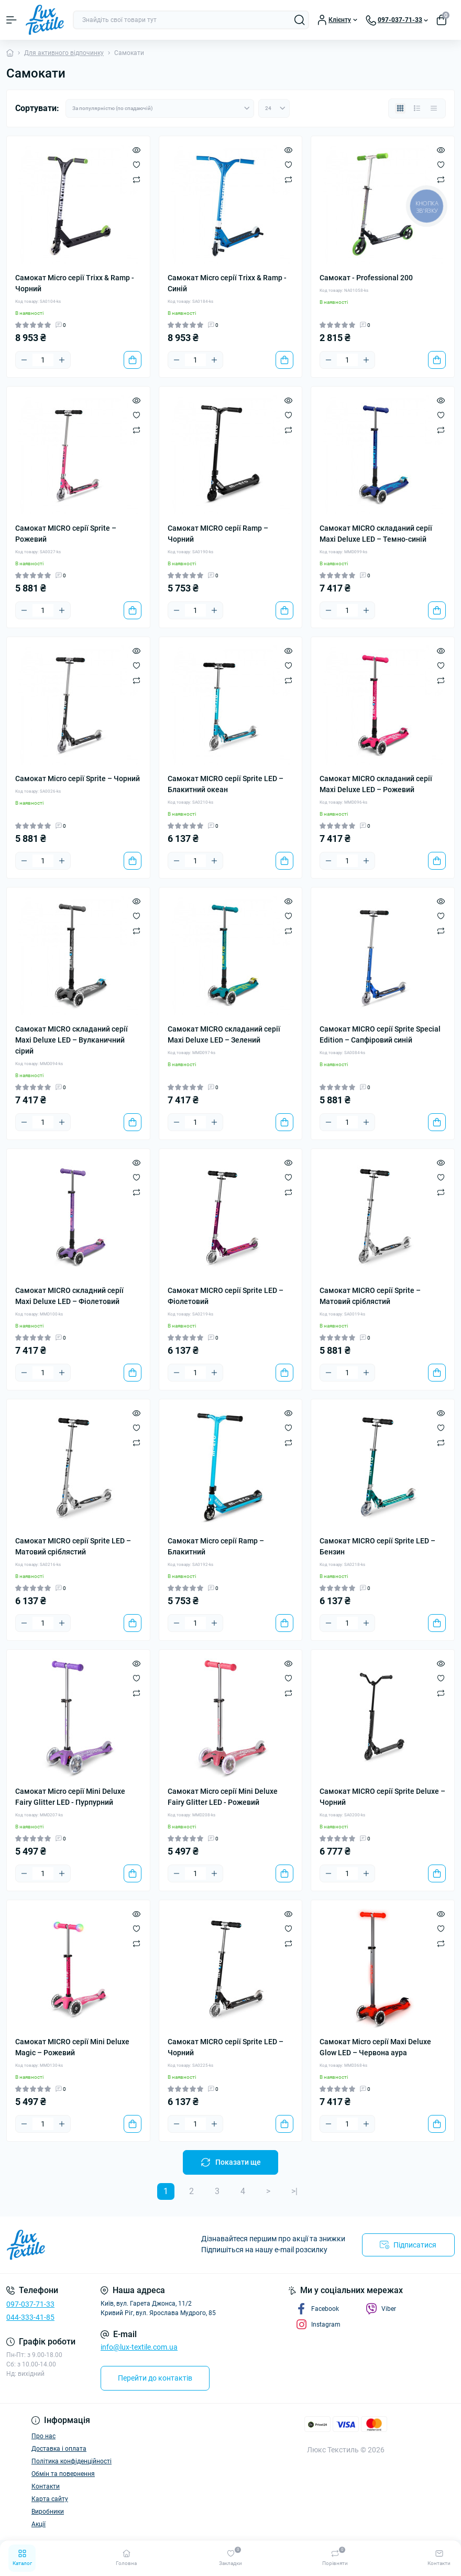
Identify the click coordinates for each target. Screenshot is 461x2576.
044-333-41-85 (30, 2317)
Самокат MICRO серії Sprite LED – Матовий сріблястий (73, 1546)
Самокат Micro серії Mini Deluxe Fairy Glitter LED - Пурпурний (70, 1796)
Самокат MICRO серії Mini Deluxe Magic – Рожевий (72, 2047)
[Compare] (136, 179)
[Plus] (61, 360)
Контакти (45, 2486)
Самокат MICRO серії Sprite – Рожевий (65, 533)
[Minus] (24, 360)
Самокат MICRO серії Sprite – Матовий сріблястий (370, 1296)
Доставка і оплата (58, 2448)
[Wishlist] (136, 164)
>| (294, 2191)
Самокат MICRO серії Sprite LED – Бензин (377, 1546)
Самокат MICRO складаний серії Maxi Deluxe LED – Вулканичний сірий (71, 1040)
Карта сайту (49, 2499)
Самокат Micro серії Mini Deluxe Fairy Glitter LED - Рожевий (223, 1796)
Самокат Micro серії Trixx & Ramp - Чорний (74, 283)
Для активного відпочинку (64, 53)
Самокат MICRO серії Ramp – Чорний (218, 533)
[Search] (299, 20)
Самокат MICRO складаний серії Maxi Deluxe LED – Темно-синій (376, 533)
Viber (381, 2309)
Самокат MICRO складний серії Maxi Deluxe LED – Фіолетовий (69, 1296)
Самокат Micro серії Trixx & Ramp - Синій (227, 283)
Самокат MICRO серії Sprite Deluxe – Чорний (382, 1796)
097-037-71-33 (30, 2304)
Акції (38, 2524)
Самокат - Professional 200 (366, 277)
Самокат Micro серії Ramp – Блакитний (216, 1546)
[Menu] (11, 20)
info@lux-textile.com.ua (139, 2347)
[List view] (417, 108)
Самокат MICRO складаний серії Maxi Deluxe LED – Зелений (224, 1034)
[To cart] (132, 360)
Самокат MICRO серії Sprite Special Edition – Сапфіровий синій (380, 1034)
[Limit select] (274, 108)
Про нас (43, 2436)
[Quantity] (42, 360)
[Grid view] (400, 108)
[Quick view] (136, 150)
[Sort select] (159, 108)
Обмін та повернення (63, 2474)
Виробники (47, 2511)
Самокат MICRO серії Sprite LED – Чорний (225, 2047)
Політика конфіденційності (71, 2461)
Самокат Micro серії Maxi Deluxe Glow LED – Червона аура (375, 2047)
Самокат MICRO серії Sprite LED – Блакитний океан (225, 784)
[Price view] (434, 108)
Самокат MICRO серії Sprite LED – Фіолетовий (225, 1296)
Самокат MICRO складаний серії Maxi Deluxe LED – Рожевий (376, 784)
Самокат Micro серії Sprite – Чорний (77, 778)
